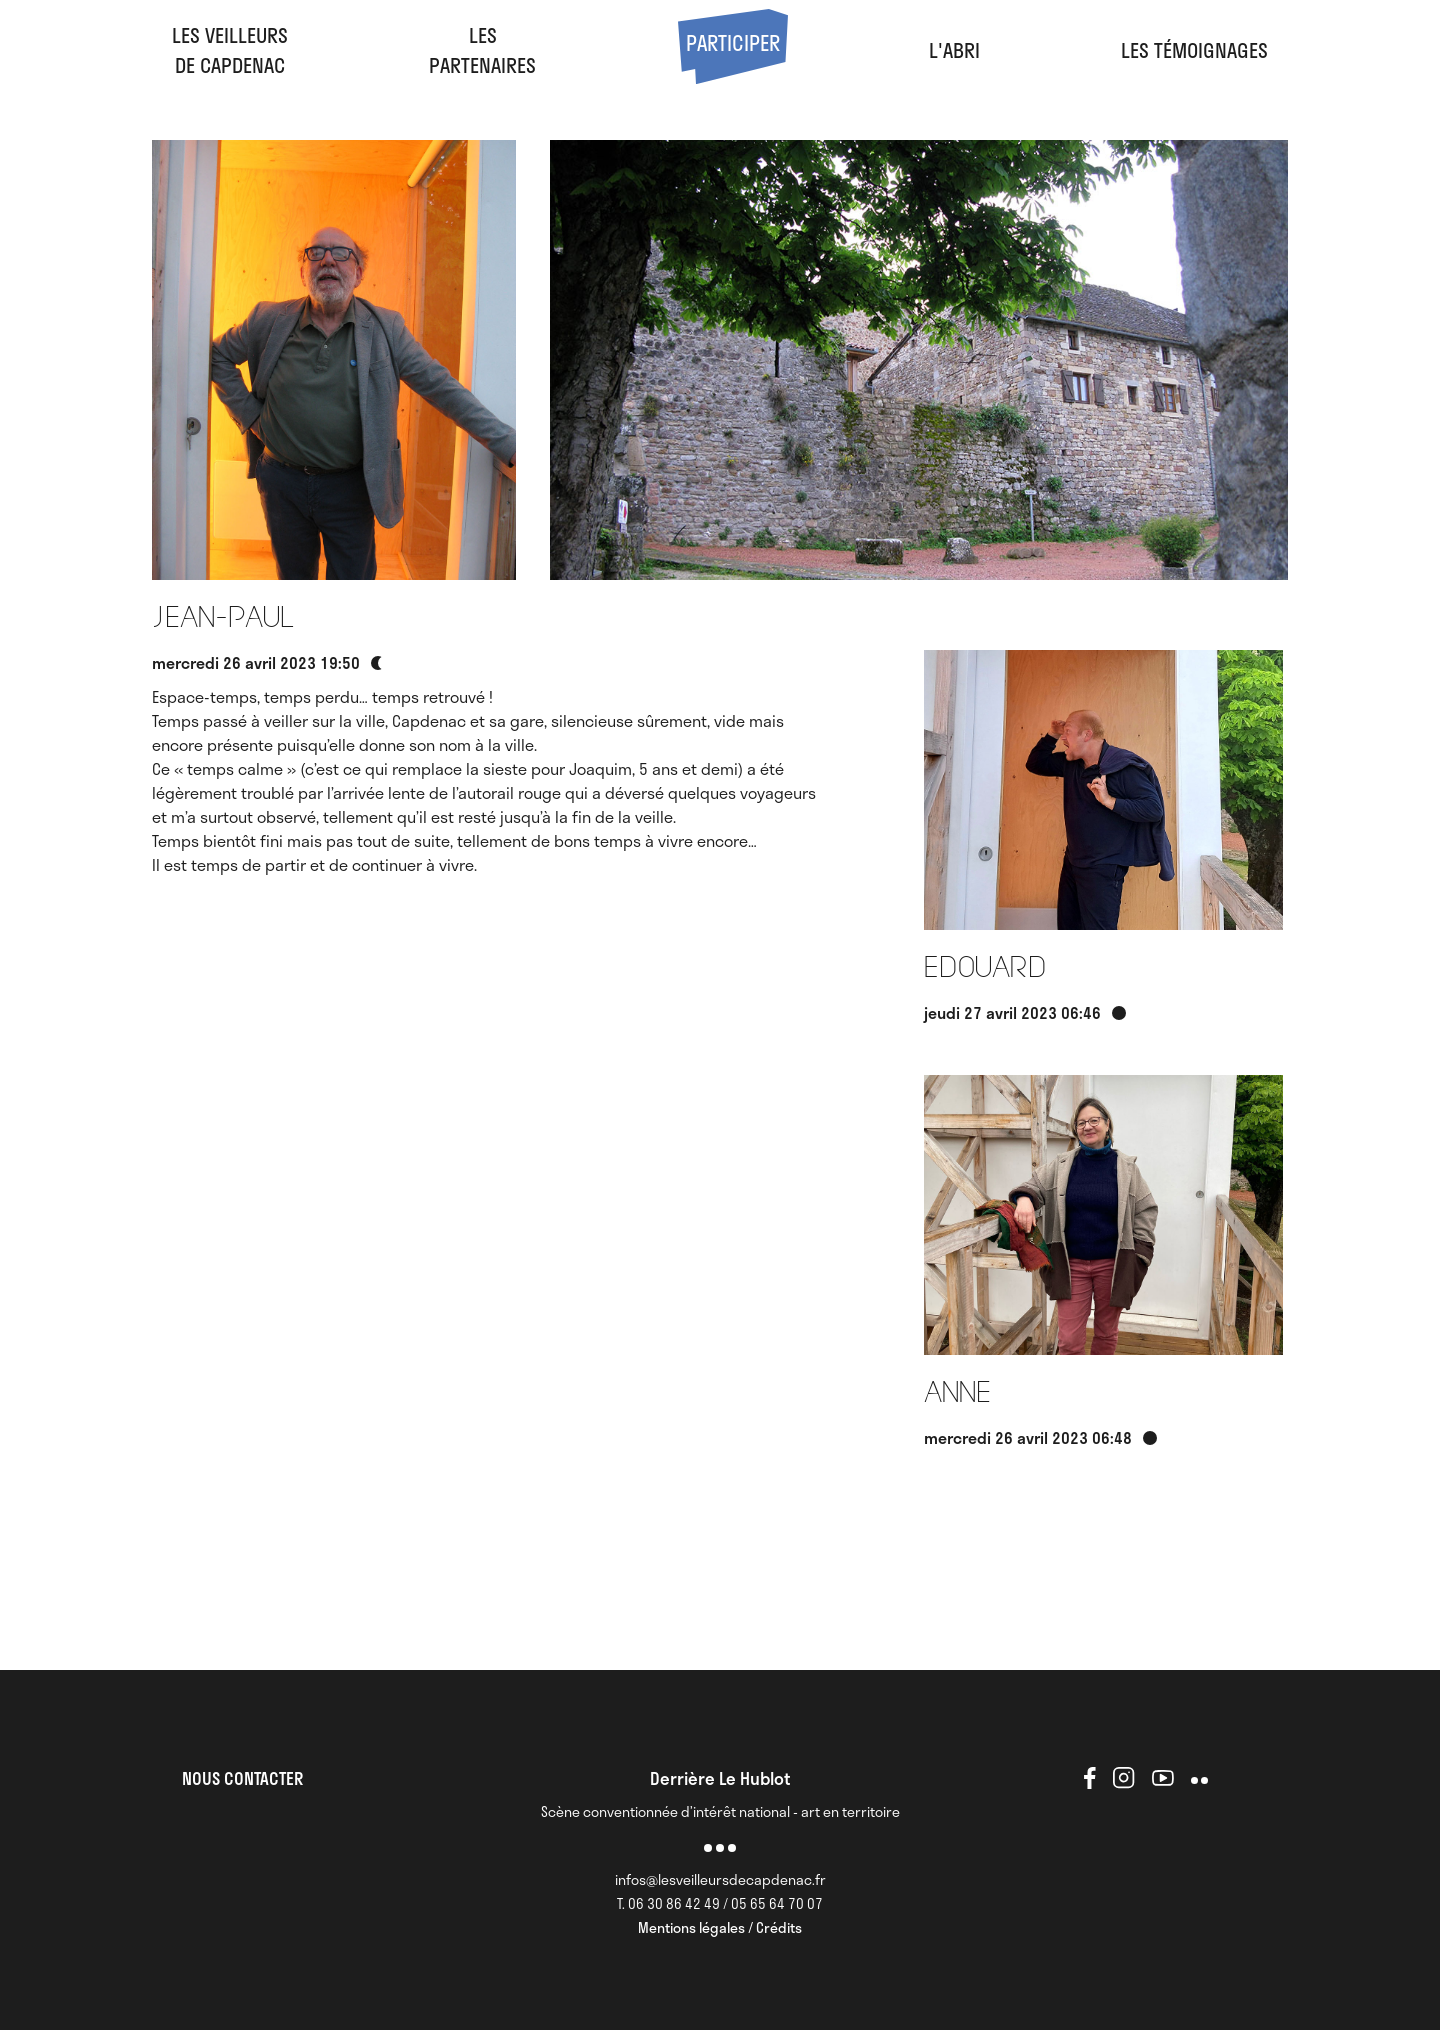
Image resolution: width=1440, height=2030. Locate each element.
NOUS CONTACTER (242, 1778)
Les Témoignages (1194, 50)
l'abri (954, 50)
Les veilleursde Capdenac (230, 50)
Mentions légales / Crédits (720, 1927)
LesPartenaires (482, 50)
